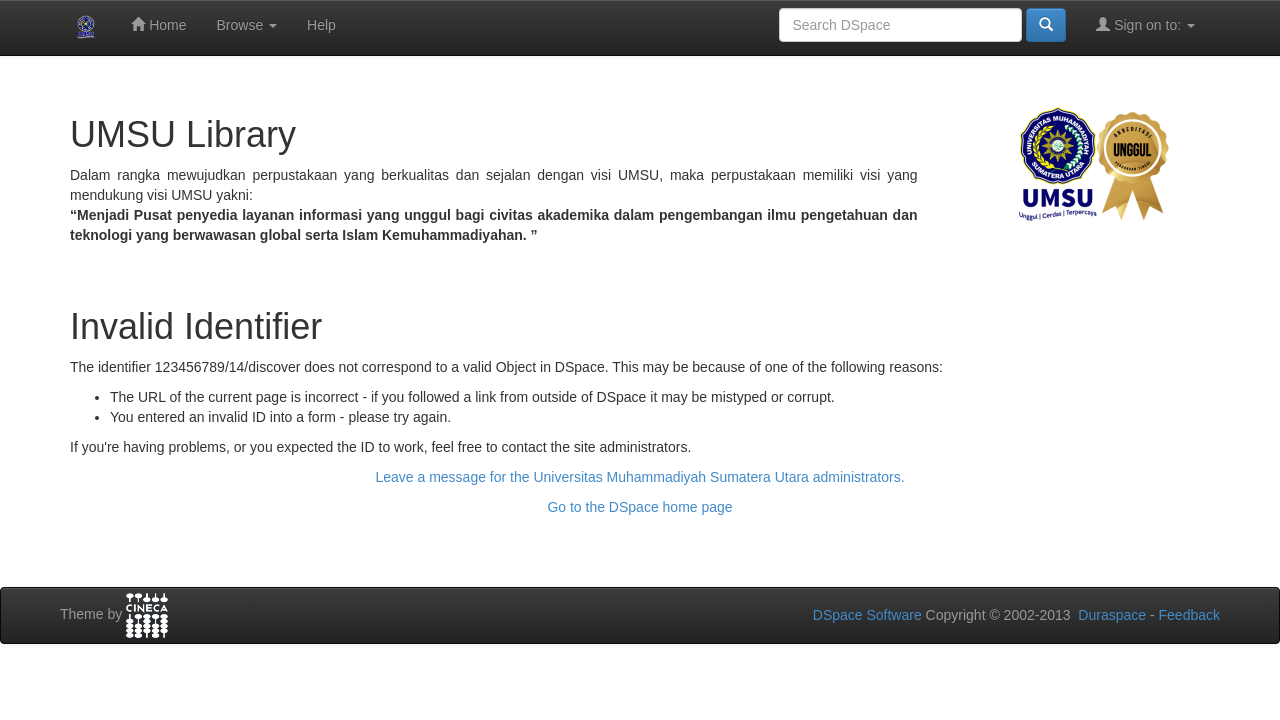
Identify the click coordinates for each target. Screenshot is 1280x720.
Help (321, 25)
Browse (246, 25)
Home (158, 24)
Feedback (1189, 615)
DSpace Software (867, 615)
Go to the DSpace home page (639, 507)
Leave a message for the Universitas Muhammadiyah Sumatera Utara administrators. (639, 477)
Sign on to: (1145, 24)
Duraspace (1112, 615)
